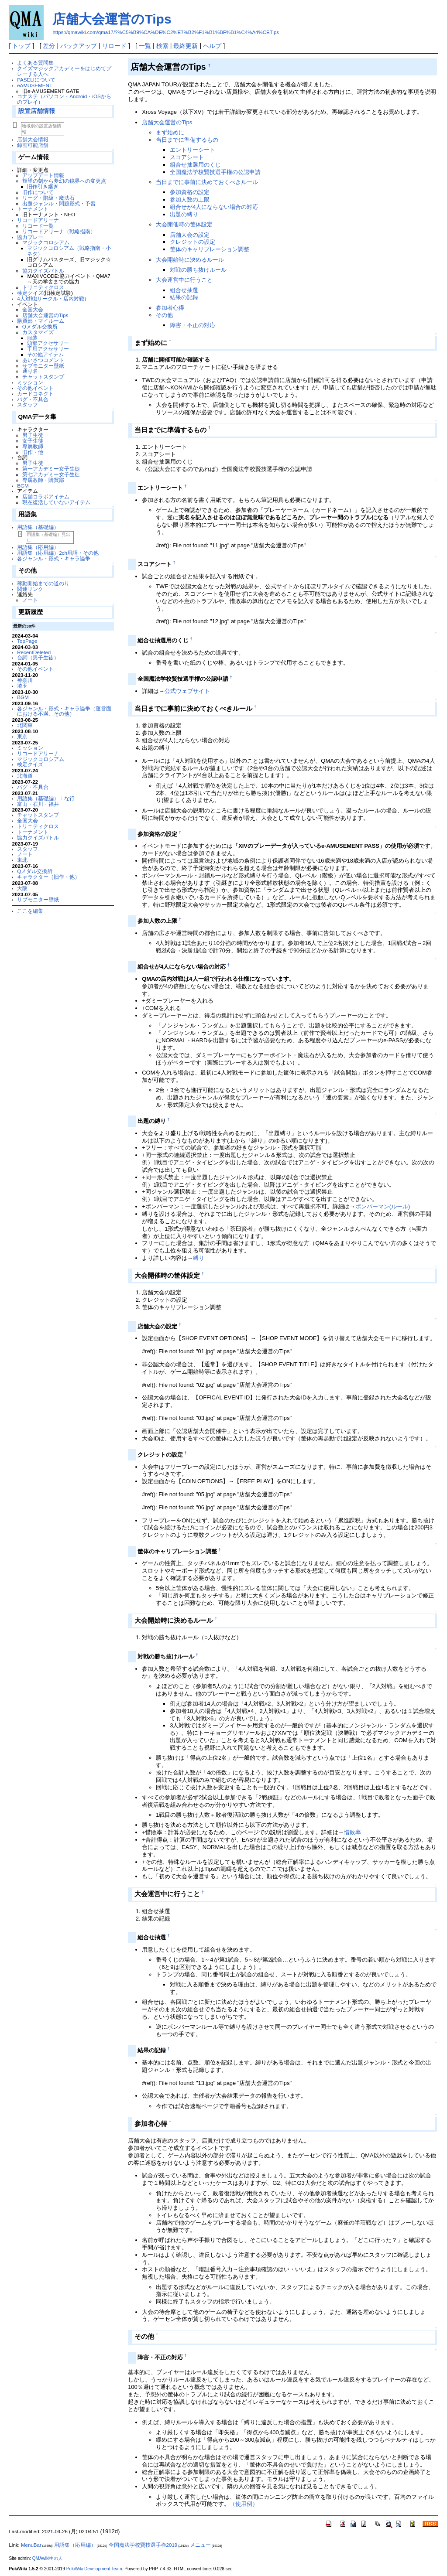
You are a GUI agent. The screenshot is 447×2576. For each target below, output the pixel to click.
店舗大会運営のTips (111, 19)
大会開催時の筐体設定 (184, 224)
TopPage (27, 641)
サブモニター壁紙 (43, 365)
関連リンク (30, 589)
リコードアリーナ (38, 220)
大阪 (22, 888)
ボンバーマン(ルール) (382, 1206)
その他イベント (35, 388)
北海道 (25, 775)
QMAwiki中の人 (47, 2558)
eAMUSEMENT (34, 85)
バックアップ (78, 45)
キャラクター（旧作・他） (48, 877)
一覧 (145, 45)
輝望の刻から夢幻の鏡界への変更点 (64, 181)
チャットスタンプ (43, 376)
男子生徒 (32, 435)
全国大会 (32, 309)
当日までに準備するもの (187, 139)
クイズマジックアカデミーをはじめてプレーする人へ (64, 71)
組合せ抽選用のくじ (195, 164)
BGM (23, 485)
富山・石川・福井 (38, 804)
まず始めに (170, 132)
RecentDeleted (34, 652)
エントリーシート (192, 150)
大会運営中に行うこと (184, 279)
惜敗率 (352, 1832)
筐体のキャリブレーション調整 (209, 249)
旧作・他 (32, 452)
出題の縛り (184, 214)
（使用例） (244, 2504)
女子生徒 (32, 441)
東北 (22, 860)
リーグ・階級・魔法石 (48, 198)
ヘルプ (212, 45)
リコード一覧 (38, 226)
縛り (198, 1258)
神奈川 (25, 680)
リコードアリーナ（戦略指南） (59, 231)
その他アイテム (45, 354)
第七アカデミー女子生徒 (51, 474)
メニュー (200, 2545)
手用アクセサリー (48, 348)
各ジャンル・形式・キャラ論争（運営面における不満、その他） (64, 711)
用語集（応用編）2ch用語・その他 (58, 553)
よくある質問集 (35, 62)
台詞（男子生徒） (38, 657)
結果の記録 (184, 297)
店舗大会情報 (32, 139)
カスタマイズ (38, 332)
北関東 (25, 725)
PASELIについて (36, 79)
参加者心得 (170, 307)
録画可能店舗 (32, 145)
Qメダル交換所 (40, 326)
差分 (49, 45)
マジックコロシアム (45, 242)
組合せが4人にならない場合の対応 (214, 207)
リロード (114, 45)
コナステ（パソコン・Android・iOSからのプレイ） (64, 99)
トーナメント (32, 209)
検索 (162, 45)
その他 (164, 315)
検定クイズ (30, 293)
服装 (32, 338)
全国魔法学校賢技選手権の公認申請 (215, 172)
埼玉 (22, 686)
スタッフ (27, 404)
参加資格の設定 (190, 192)
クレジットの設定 (192, 242)
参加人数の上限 (190, 199)
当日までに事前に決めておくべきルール (207, 182)
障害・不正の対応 (192, 325)
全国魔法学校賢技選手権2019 (143, 2545)
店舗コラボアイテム (45, 496)
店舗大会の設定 (190, 235)
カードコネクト (35, 393)
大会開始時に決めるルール (190, 259)
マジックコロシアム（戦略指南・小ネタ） (69, 250)
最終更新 (185, 45)
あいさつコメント (43, 360)
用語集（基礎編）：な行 (46, 798)
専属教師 (32, 446)
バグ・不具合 (32, 399)
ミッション (30, 382)
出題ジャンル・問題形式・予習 (59, 203)
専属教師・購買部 (43, 480)
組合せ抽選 (184, 290)
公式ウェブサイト (187, 691)
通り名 (30, 371)
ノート (30, 600)
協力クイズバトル (43, 270)
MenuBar (31, 2545)
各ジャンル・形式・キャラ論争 (53, 558)
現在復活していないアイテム (56, 502)
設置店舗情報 (36, 111)
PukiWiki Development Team (94, 2568)
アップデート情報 (43, 175)
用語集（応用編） (38, 547)
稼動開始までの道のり (43, 583)
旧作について (38, 192)
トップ (21, 45)
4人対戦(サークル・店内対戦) (51, 298)
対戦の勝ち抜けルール (198, 269)
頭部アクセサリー (48, 343)
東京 (22, 736)
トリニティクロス (43, 287)
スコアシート (187, 157)
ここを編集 (30, 911)
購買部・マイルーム (40, 321)
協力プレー (30, 237)
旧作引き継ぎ (42, 186)
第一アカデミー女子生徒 (51, 468)
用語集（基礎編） (38, 527)
